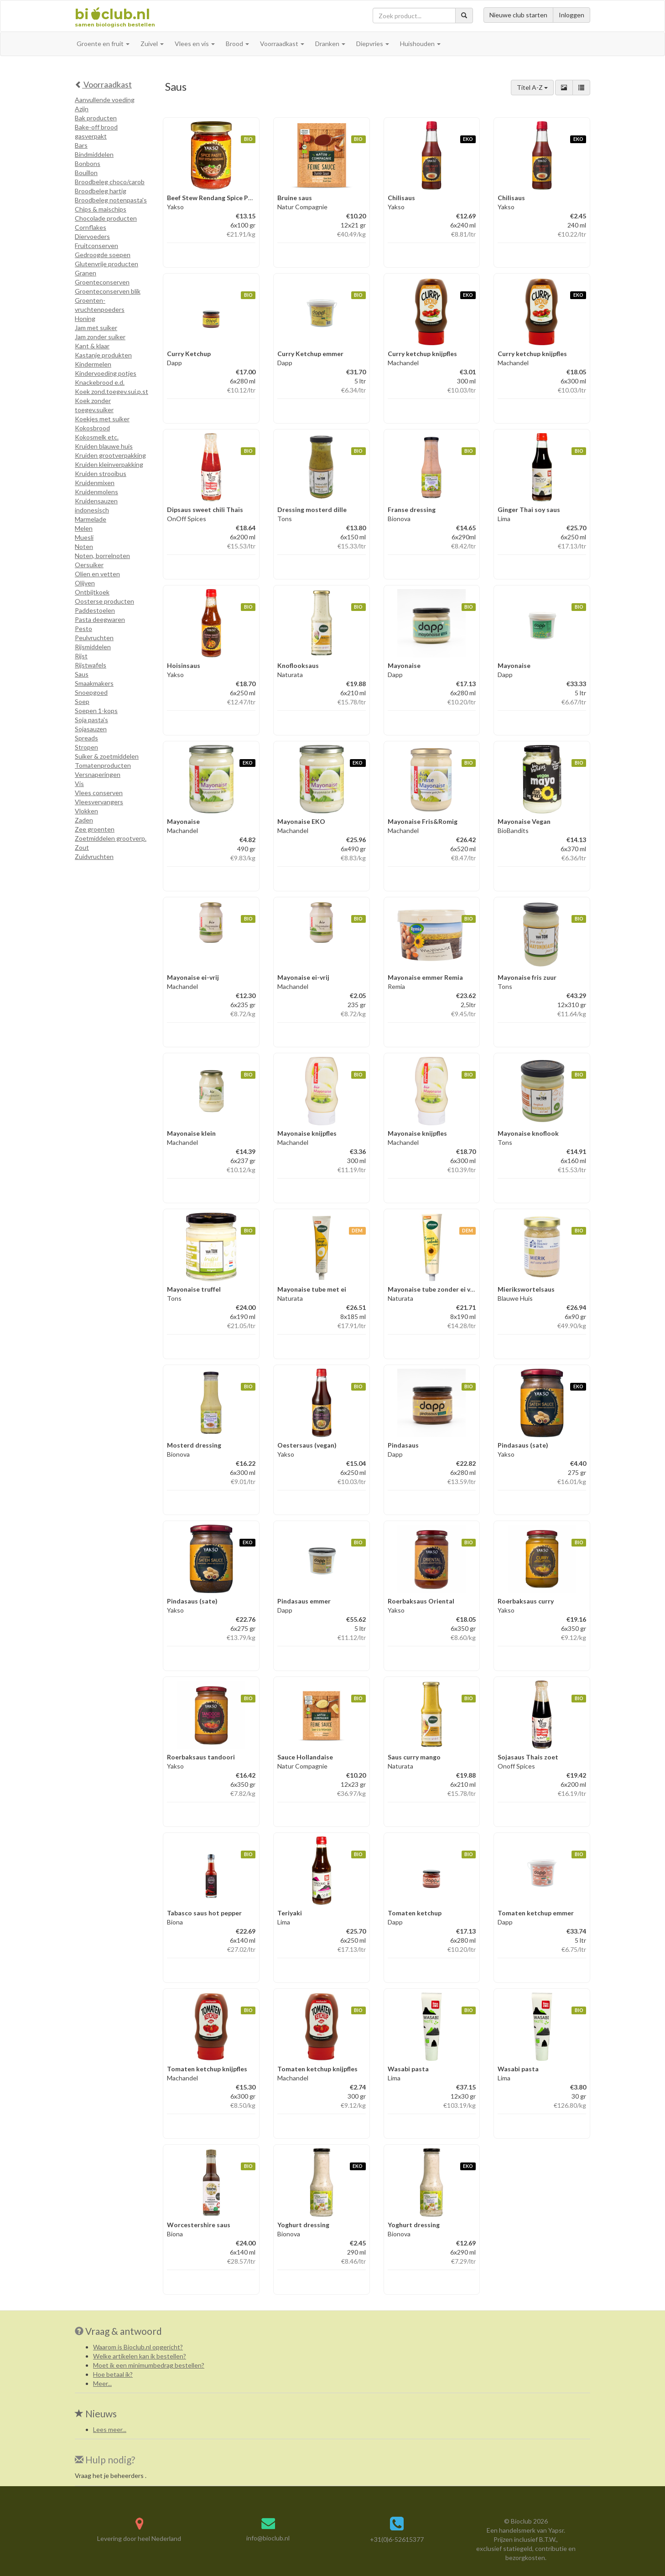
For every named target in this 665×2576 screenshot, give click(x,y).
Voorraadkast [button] (282, 43)
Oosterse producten (104, 601)
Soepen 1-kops (96, 710)
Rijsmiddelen (93, 647)
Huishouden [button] (420, 43)
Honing (85, 318)
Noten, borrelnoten (102, 555)
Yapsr (556, 2530)
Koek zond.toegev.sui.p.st (111, 391)
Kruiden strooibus (100, 473)
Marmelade (90, 519)
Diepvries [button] (372, 43)
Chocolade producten (106, 218)
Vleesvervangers (99, 802)
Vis (79, 783)
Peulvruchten (94, 637)
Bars (81, 145)
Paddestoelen (95, 610)
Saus (81, 674)
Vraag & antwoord (123, 2331)
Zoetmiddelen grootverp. (110, 838)
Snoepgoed (91, 692)
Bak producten (96, 118)
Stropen (86, 747)
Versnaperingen (97, 774)
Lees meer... (109, 2429)
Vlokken (86, 811)
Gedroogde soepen (102, 255)
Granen (85, 273)
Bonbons (87, 163)
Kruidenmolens (96, 492)
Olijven (85, 583)
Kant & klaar (92, 346)
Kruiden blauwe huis (104, 446)
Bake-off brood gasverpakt (96, 131)
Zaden (84, 820)
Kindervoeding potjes (105, 373)
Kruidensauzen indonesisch (96, 505)
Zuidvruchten (94, 856)
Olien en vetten (97, 574)
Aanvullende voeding (105, 99)
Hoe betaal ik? (113, 2374)
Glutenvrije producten (106, 264)
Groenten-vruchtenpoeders (100, 304)
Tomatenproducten (103, 765)
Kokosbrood (92, 428)
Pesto (83, 628)
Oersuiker (89, 565)
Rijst (81, 656)
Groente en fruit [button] (103, 43)
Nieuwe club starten (518, 15)
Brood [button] (237, 43)
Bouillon (86, 172)
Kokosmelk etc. (97, 437)
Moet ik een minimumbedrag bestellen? (148, 2365)
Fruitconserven (96, 245)
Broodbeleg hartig (100, 191)
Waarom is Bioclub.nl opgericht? (138, 2347)
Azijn (81, 109)
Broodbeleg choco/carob (110, 182)
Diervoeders (92, 236)
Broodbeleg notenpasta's (111, 200)
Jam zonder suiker (100, 337)
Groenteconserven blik (107, 291)
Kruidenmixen (94, 482)
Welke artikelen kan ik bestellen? (139, 2356)
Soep (82, 701)
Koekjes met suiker (102, 419)
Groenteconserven (102, 282)
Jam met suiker (96, 327)
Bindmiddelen (94, 154)
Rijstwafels (90, 665)
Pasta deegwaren (100, 619)
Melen (84, 528)
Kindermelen (93, 364)
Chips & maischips (100, 209)
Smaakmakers (94, 683)
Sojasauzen (91, 729)
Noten (84, 546)
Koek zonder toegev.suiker (94, 405)
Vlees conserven (99, 793)
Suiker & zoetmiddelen (107, 756)
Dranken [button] (330, 43)
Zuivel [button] (152, 43)
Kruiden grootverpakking (110, 455)
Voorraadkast (103, 84)
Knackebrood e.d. (100, 382)
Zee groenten (94, 829)
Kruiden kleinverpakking (109, 464)
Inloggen (571, 15)
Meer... (102, 2383)
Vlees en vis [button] (195, 43)
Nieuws (96, 2413)
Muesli (84, 537)
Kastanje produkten (103, 355)
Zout (82, 847)
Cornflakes (90, 227)
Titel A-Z (532, 87)
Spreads (86, 738)
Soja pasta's (91, 720)
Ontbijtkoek (92, 592)
